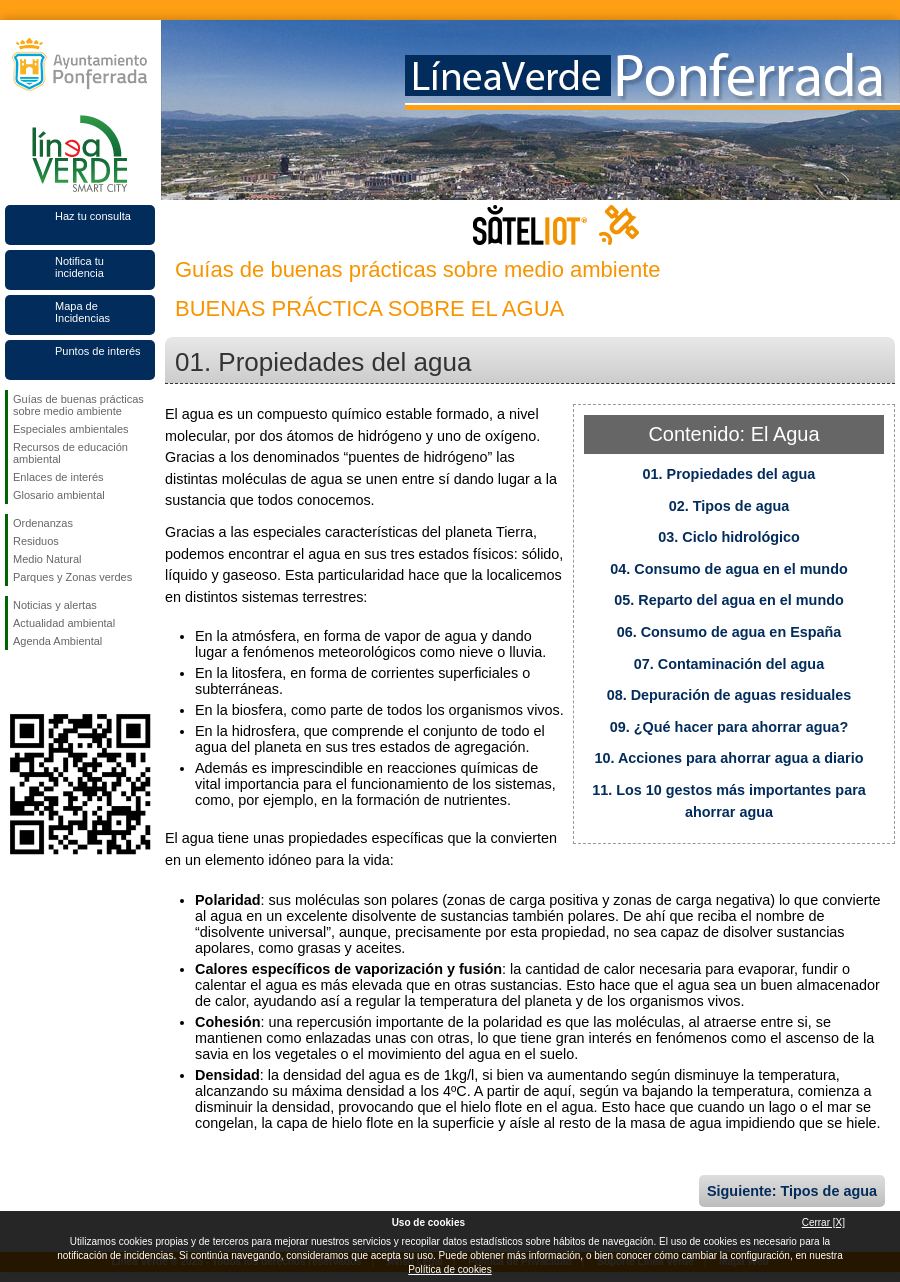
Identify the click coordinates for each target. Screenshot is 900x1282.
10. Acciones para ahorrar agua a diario (728, 758)
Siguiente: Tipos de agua (792, 1191)
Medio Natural (47, 559)
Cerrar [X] (823, 1222)
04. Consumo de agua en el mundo (728, 569)
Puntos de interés (98, 351)
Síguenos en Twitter (50, 682)
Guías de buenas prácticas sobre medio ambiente (78, 405)
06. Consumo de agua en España (729, 632)
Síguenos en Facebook (17, 682)
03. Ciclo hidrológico (729, 537)
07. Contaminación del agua (729, 664)
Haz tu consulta (93, 216)
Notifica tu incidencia (79, 267)
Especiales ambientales (71, 429)
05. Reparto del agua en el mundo (729, 600)
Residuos (36, 541)
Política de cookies (449, 1269)
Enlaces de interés (58, 477)
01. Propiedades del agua (729, 474)
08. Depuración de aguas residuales (729, 695)
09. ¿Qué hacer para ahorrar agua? (729, 727)
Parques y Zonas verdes (72, 577)
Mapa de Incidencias (82, 312)
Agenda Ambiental (57, 641)
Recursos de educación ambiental (70, 453)
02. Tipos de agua (729, 506)
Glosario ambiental (59, 495)
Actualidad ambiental (64, 623)
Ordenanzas (43, 523)
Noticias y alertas (55, 605)
